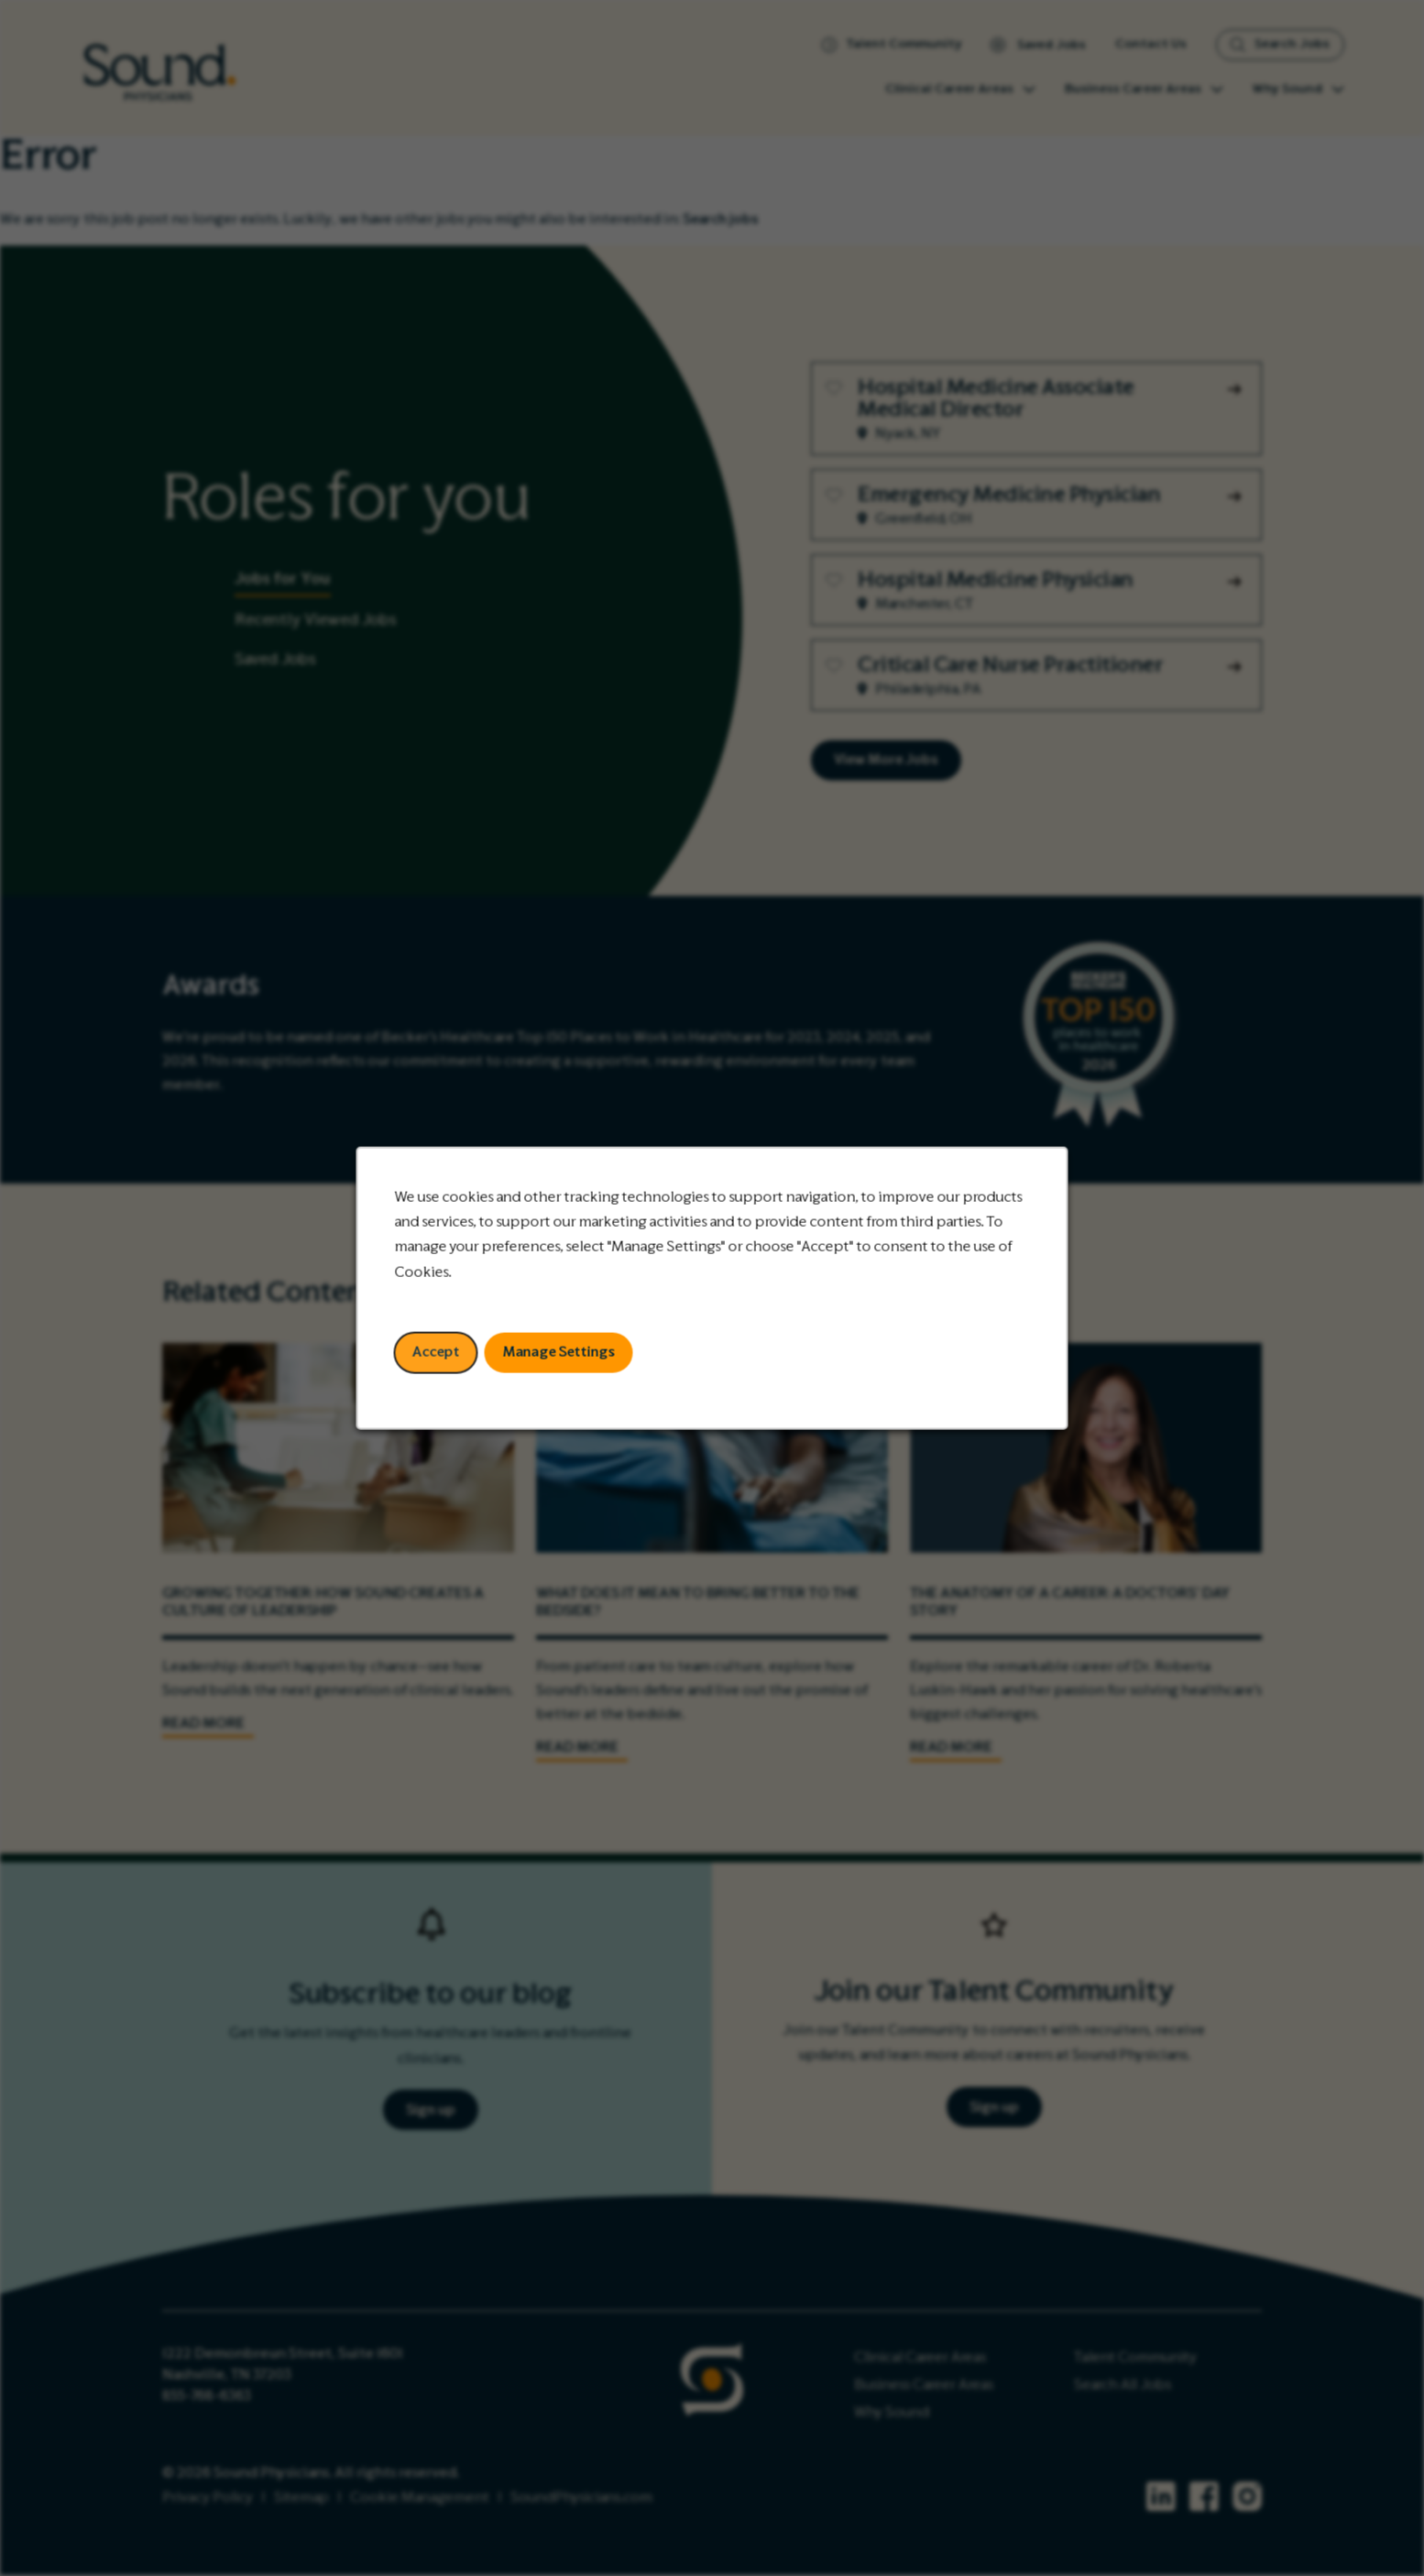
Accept (436, 1352)
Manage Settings (558, 1352)
